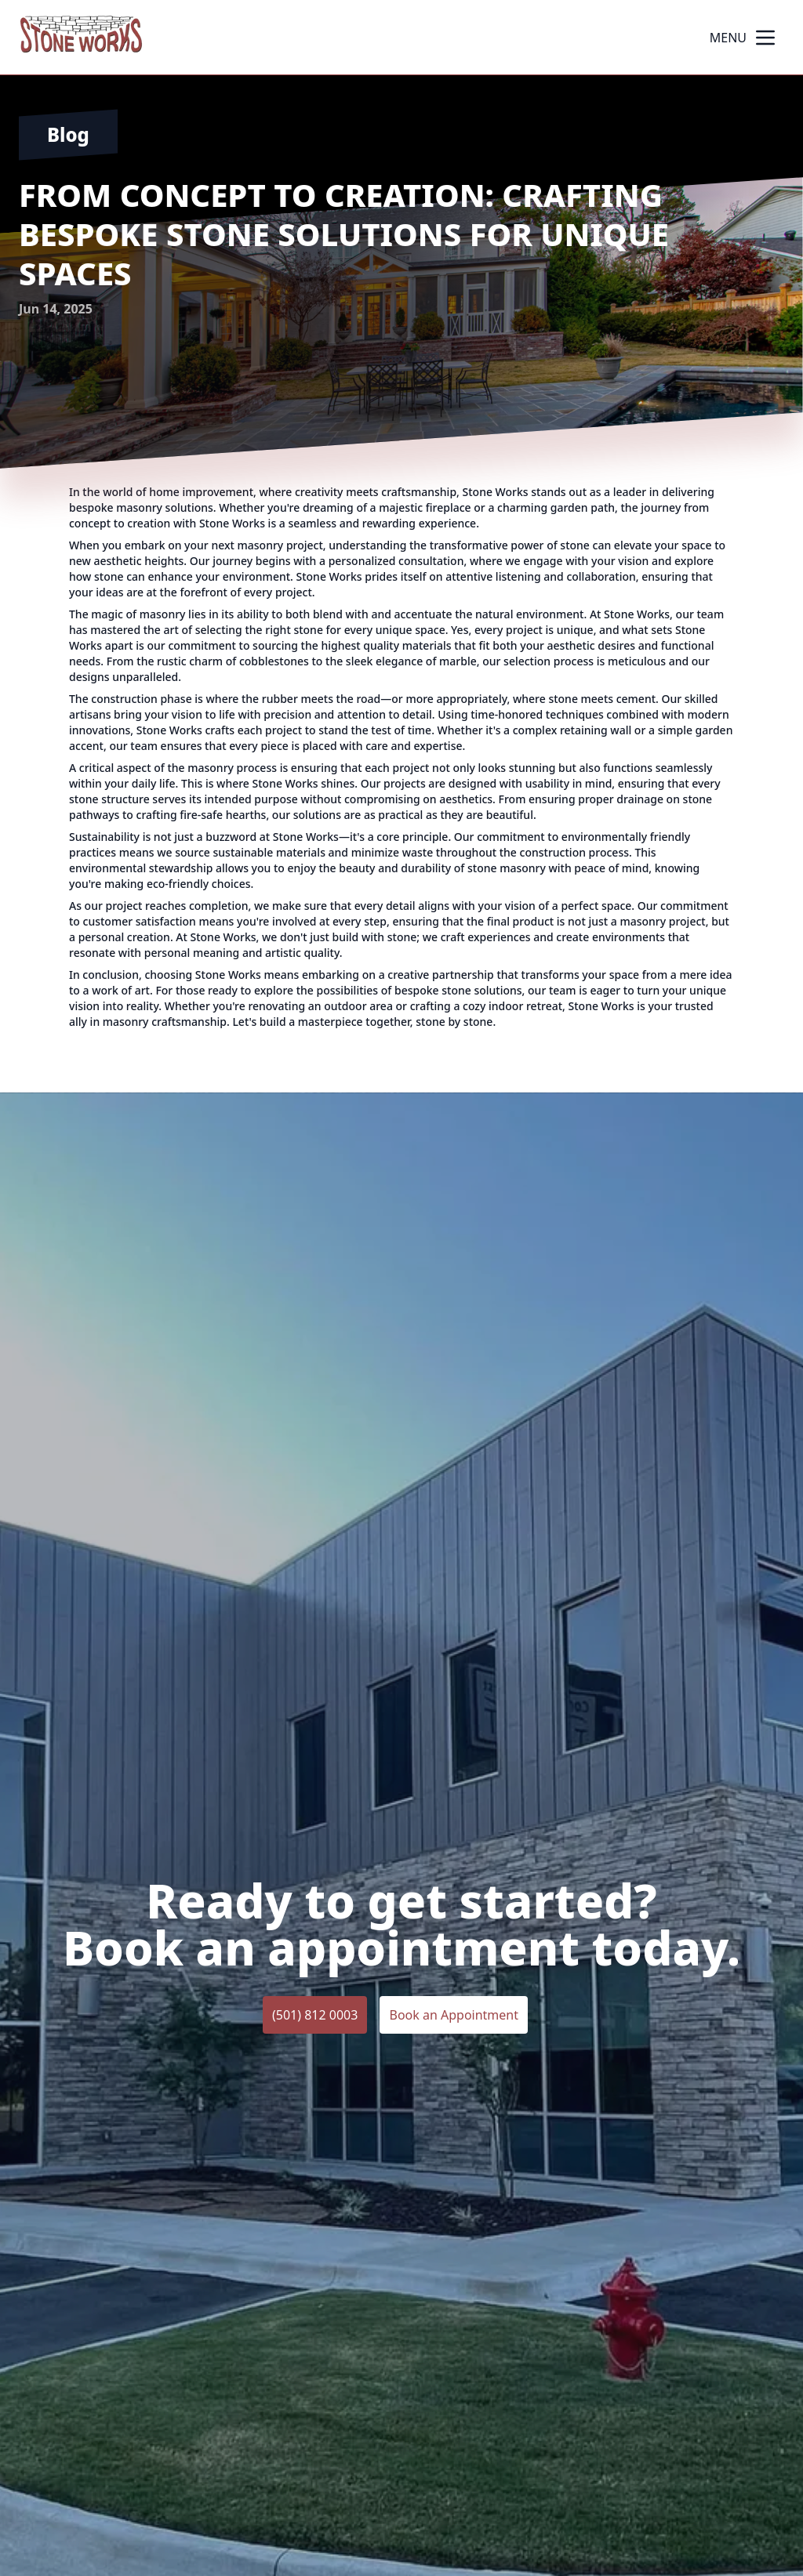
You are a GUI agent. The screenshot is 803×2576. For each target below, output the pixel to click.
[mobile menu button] (765, 37)
